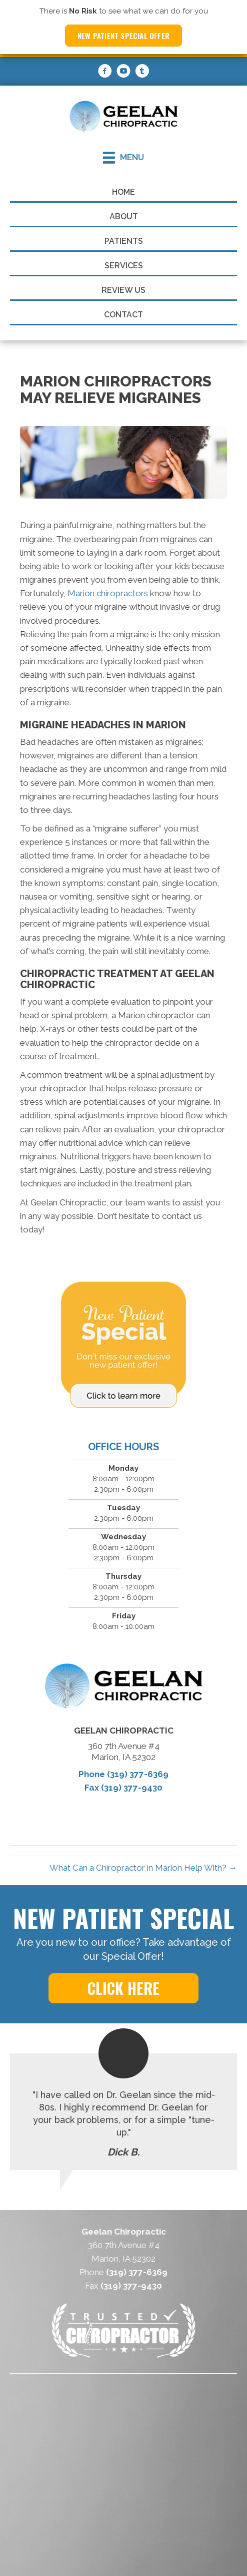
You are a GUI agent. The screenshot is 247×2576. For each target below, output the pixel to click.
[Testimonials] (123, 2111)
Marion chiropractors (108, 593)
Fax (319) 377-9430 (123, 1788)
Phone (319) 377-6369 (123, 1774)
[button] (123, 1988)
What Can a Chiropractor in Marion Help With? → (143, 1868)
